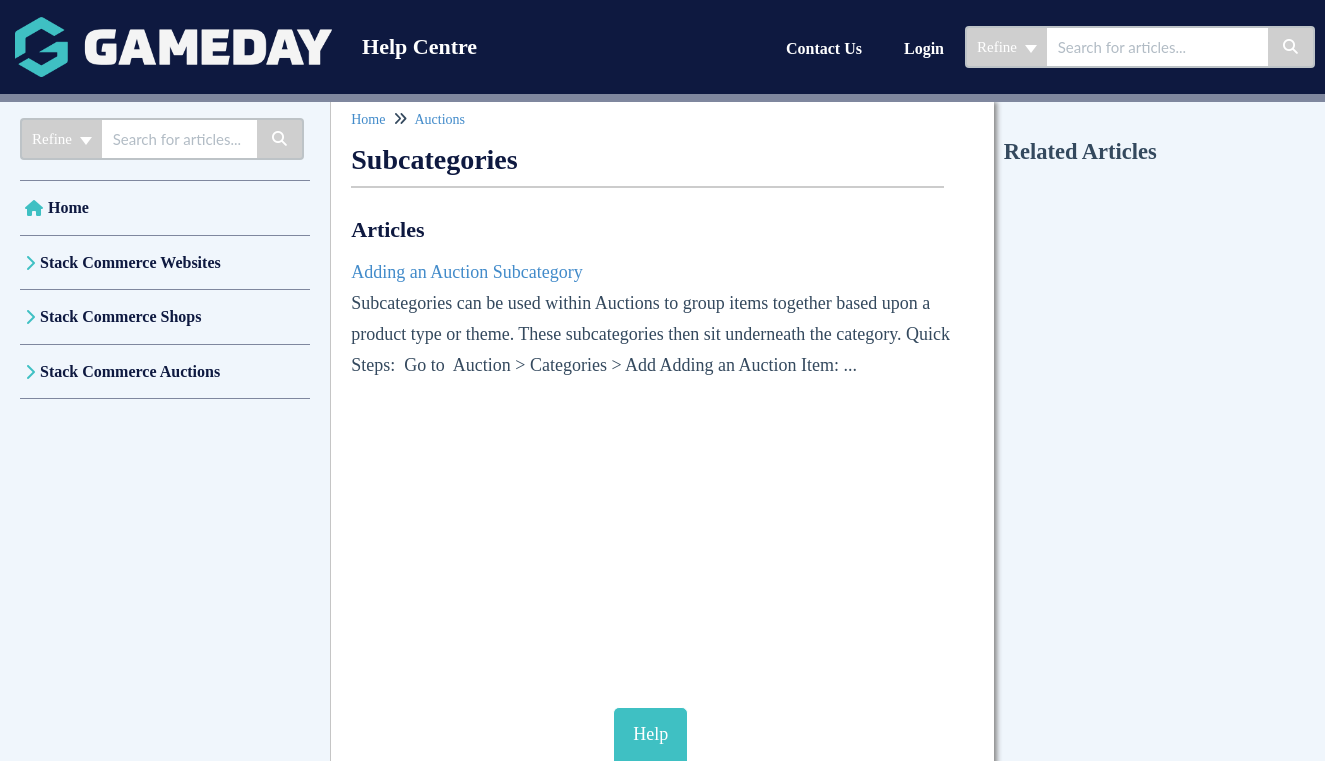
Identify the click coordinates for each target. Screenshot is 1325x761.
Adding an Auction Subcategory (466, 272)
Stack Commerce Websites (130, 262)
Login (924, 48)
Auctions (439, 119)
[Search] (1291, 47)
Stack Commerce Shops (120, 316)
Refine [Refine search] (1007, 47)
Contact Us (824, 48)
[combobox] (1157, 47)
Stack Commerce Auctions (130, 371)
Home (68, 207)
